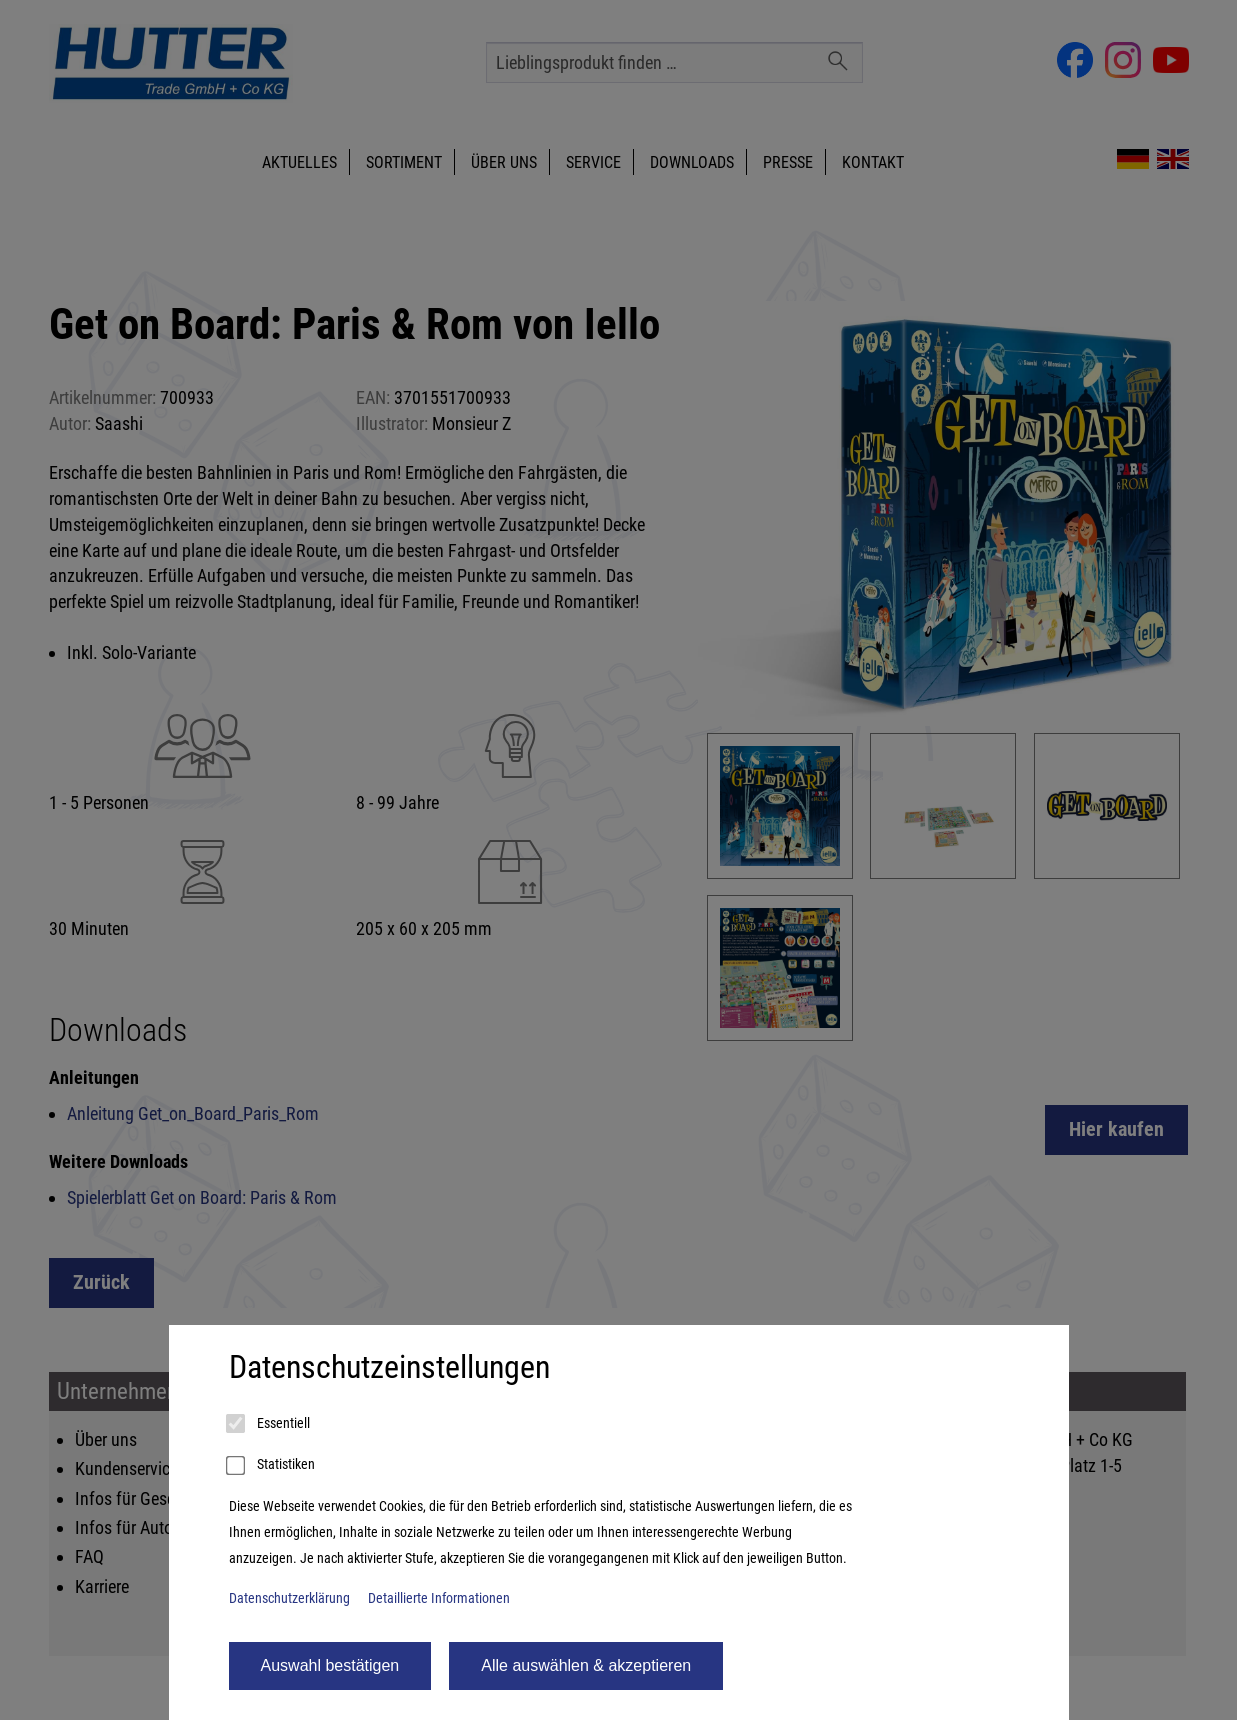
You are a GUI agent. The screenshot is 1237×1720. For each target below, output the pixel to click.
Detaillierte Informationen (439, 1598)
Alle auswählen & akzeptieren (586, 1665)
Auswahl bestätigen (330, 1665)
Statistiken (272, 1466)
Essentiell (269, 1424)
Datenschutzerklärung (289, 1598)
